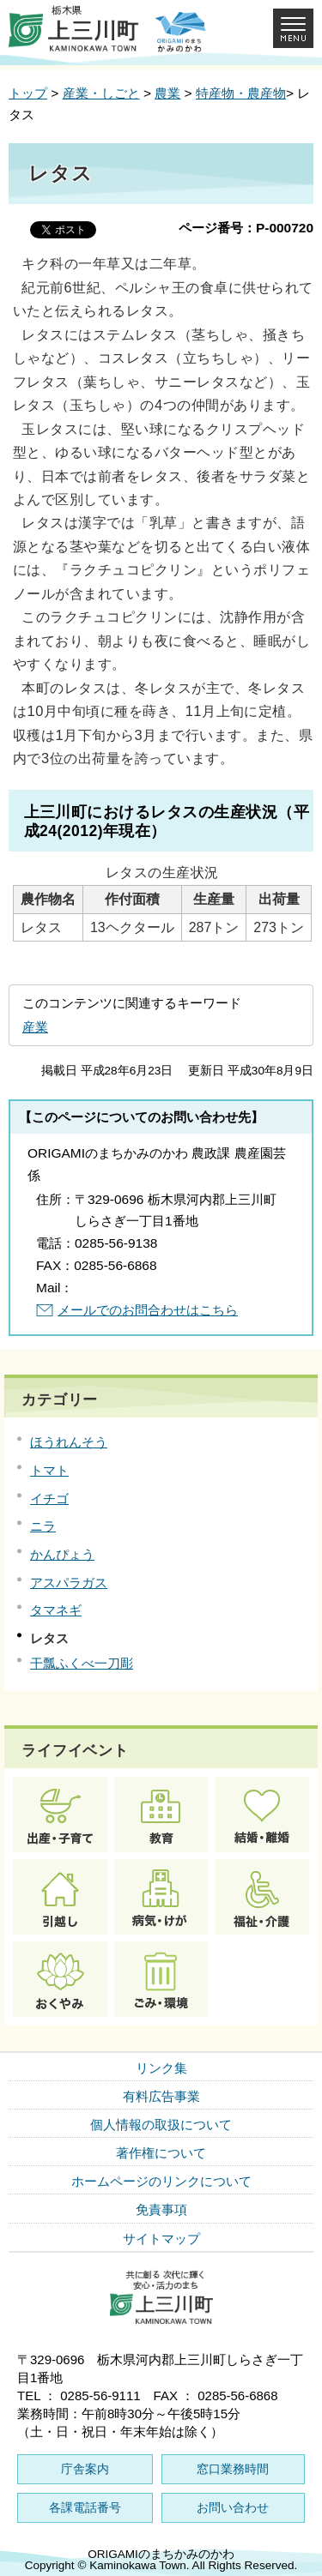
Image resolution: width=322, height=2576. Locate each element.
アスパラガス (68, 1582)
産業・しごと (101, 93)
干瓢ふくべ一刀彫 (81, 1663)
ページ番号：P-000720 (246, 227)
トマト (49, 1470)
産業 (35, 1027)
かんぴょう (62, 1554)
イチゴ (49, 1498)
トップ (28, 93)
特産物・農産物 (241, 93)
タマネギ (56, 1610)
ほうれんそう (68, 1442)
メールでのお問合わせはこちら (148, 1310)
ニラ (43, 1526)
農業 (167, 93)
